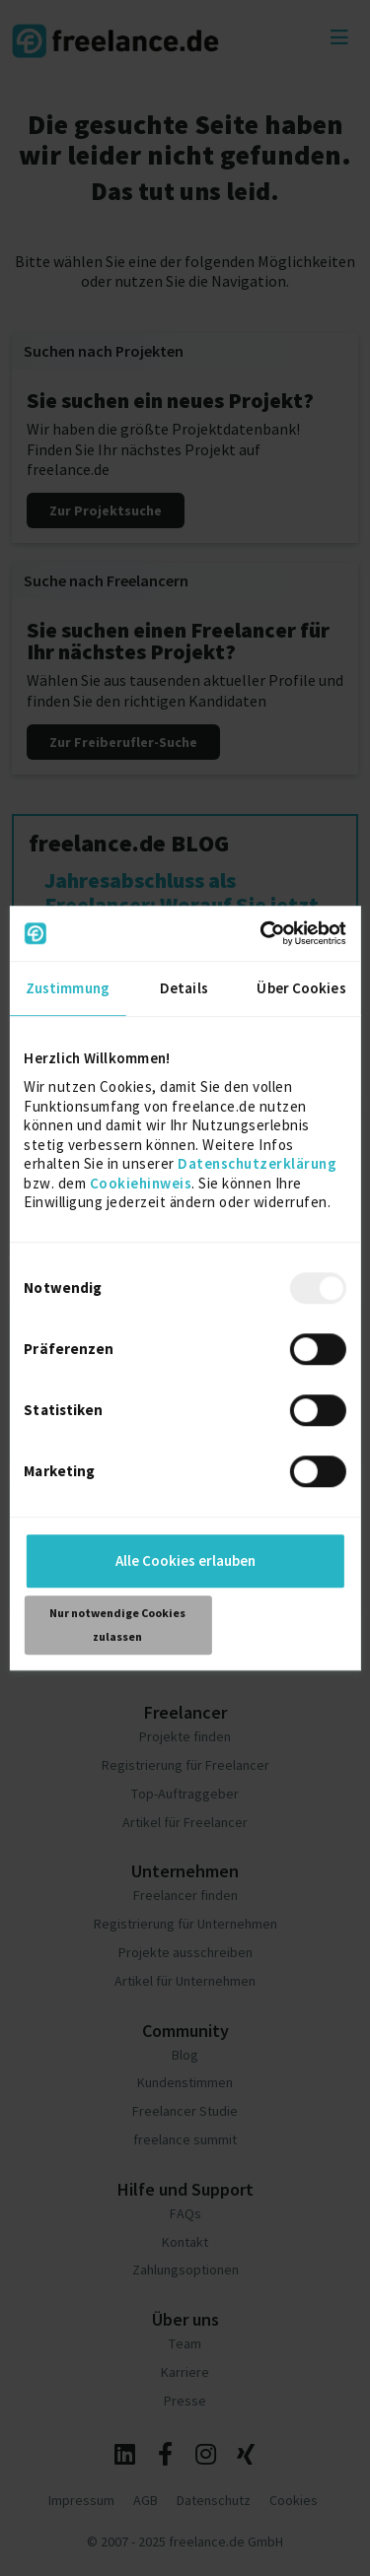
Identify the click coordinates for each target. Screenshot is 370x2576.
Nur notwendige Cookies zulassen (117, 1624)
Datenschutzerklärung (257, 1163)
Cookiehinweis (141, 1183)
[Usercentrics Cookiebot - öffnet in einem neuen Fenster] (263, 933)
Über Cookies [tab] (301, 988)
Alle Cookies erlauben (185, 1560)
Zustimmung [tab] (68, 988)
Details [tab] (184, 988)
